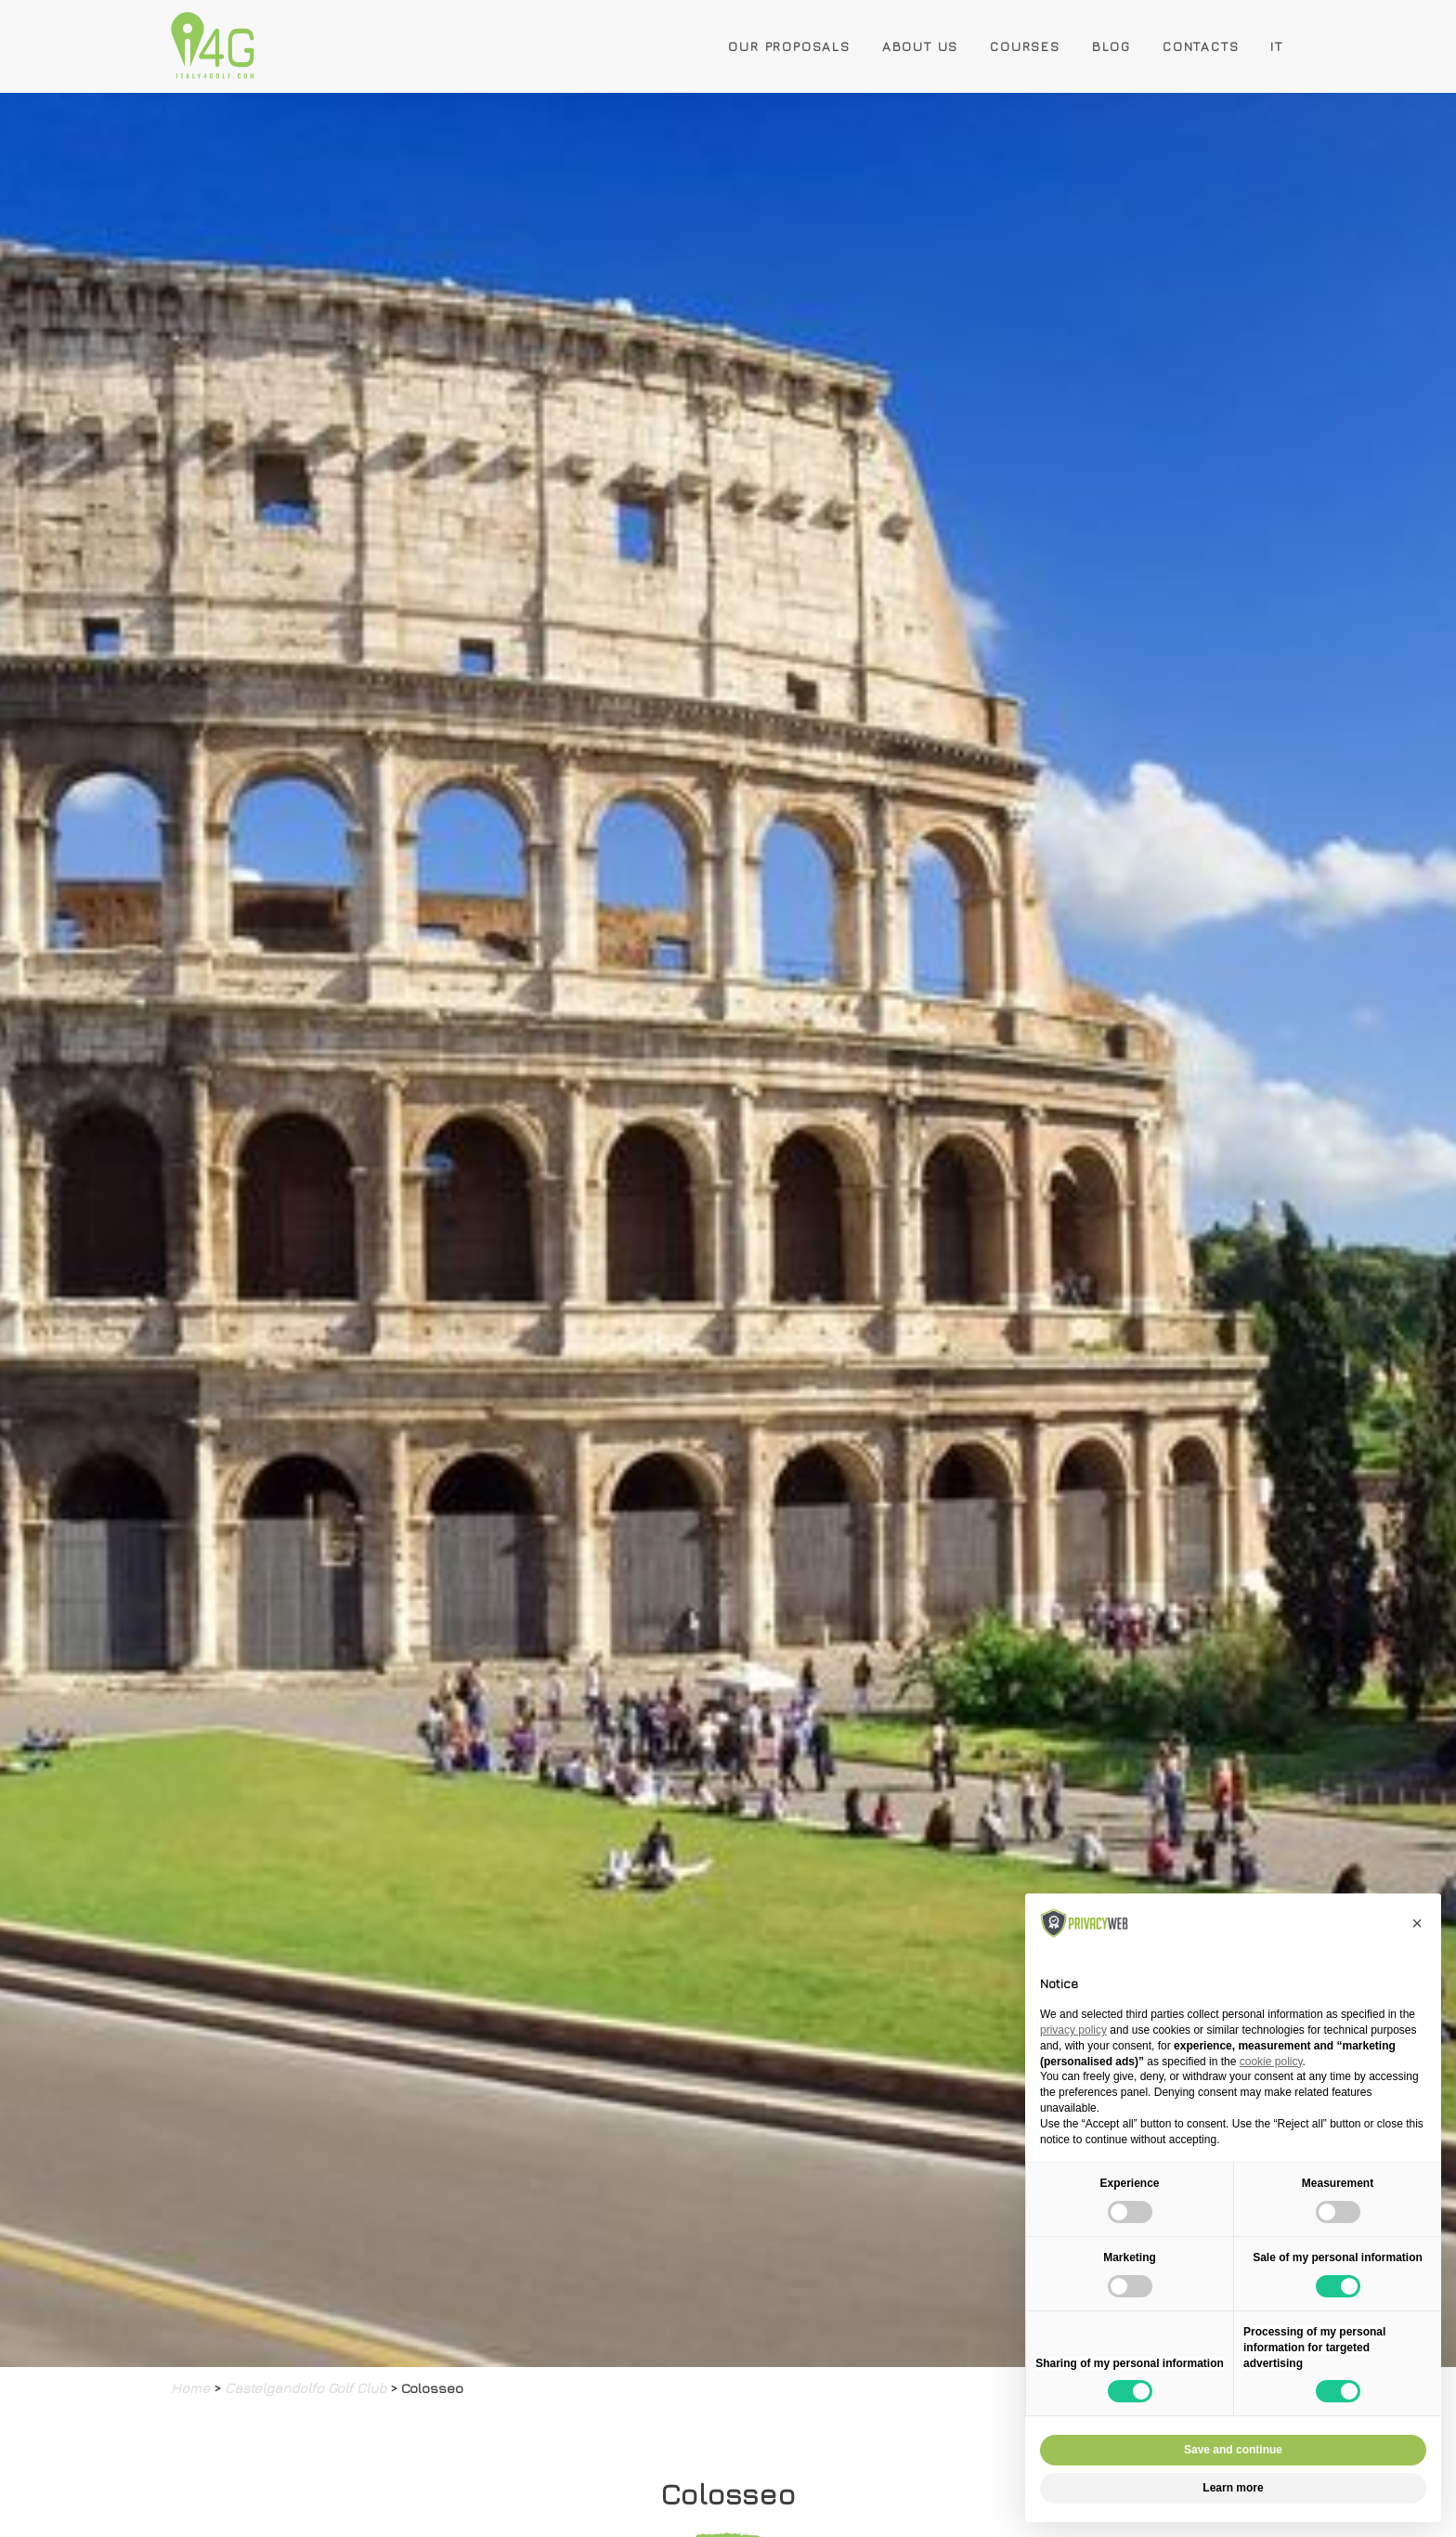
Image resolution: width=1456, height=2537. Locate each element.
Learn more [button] (1232, 2487)
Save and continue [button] (1233, 2449)
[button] (1417, 1923)
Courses (1025, 46)
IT (1276, 46)
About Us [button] (920, 46)
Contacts (1201, 46)
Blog (1111, 46)
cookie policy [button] (1271, 2061)
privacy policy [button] (1073, 2029)
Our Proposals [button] (789, 46)
